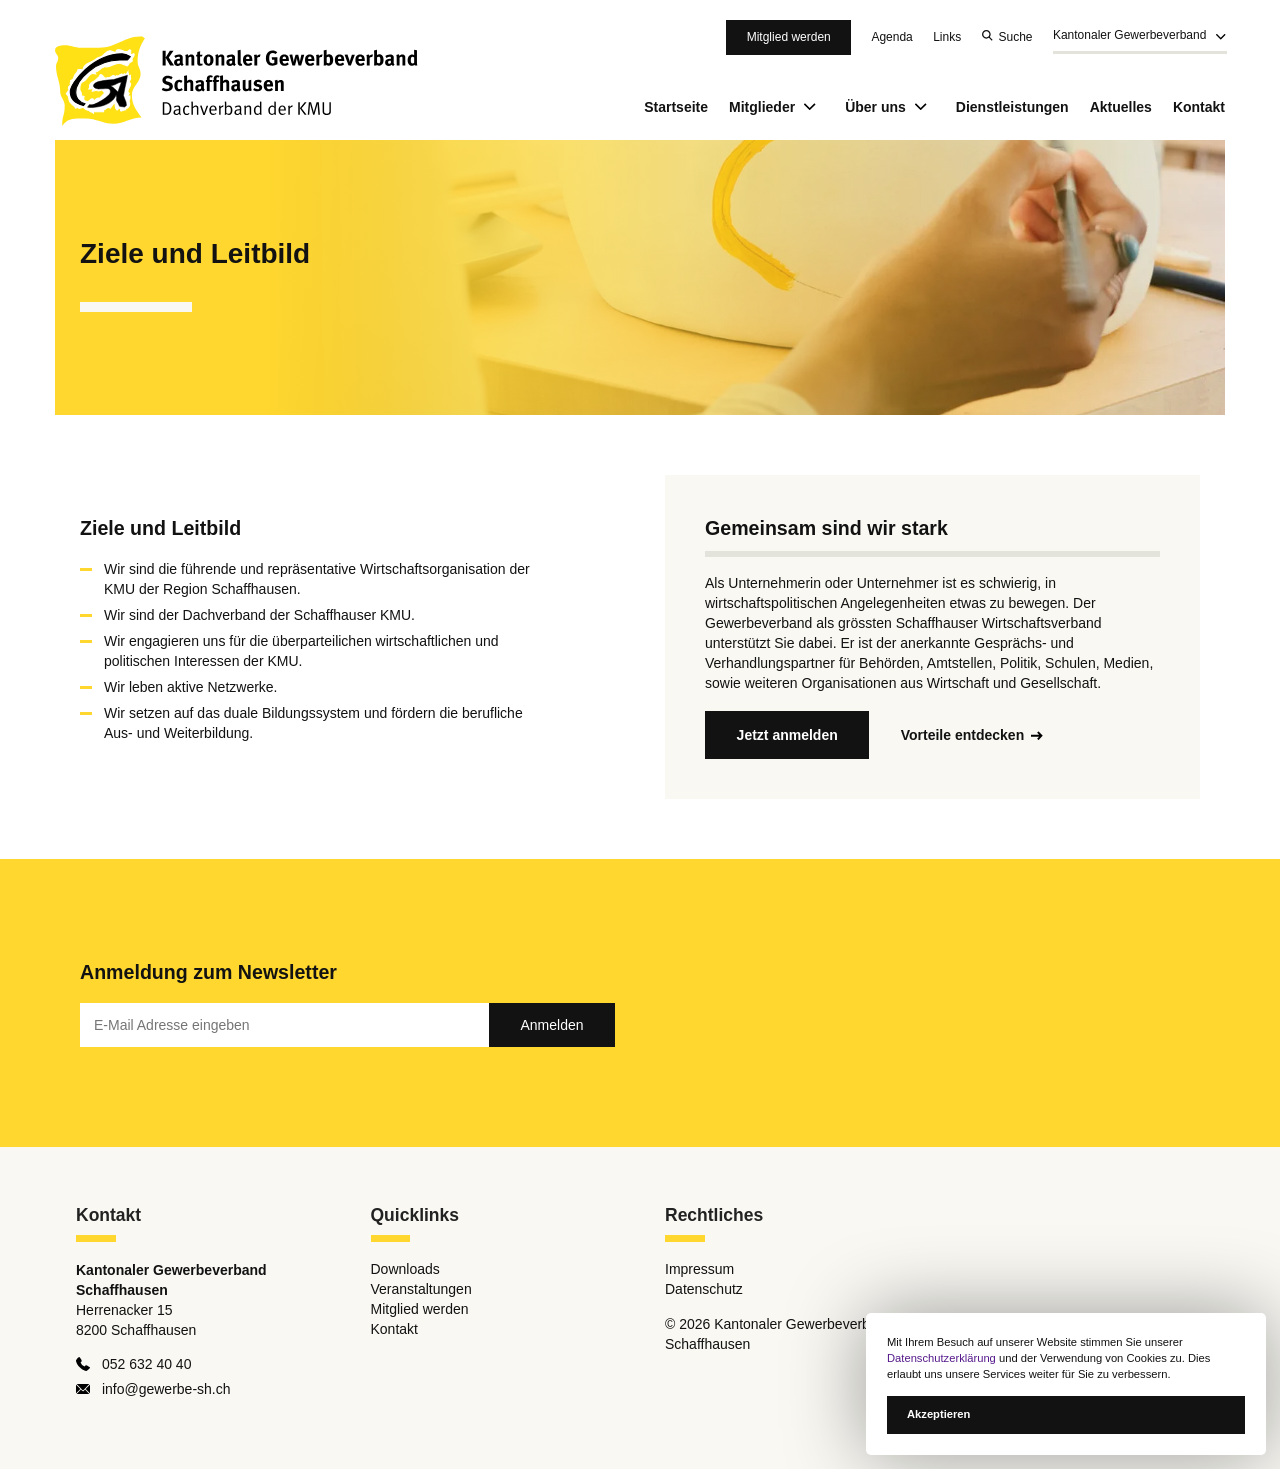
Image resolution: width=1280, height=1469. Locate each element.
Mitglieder (776, 107)
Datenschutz (704, 1290)
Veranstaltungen (421, 1290)
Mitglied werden (789, 37)
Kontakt (1199, 107)
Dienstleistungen (1012, 107)
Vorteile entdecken (962, 735)
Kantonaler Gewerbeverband (1129, 36)
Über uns (890, 107)
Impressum (699, 1270)
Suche (1016, 37)
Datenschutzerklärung (941, 1358)
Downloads (405, 1270)
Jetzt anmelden (787, 735)
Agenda (891, 37)
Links (947, 37)
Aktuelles (1121, 107)
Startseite (676, 107)
